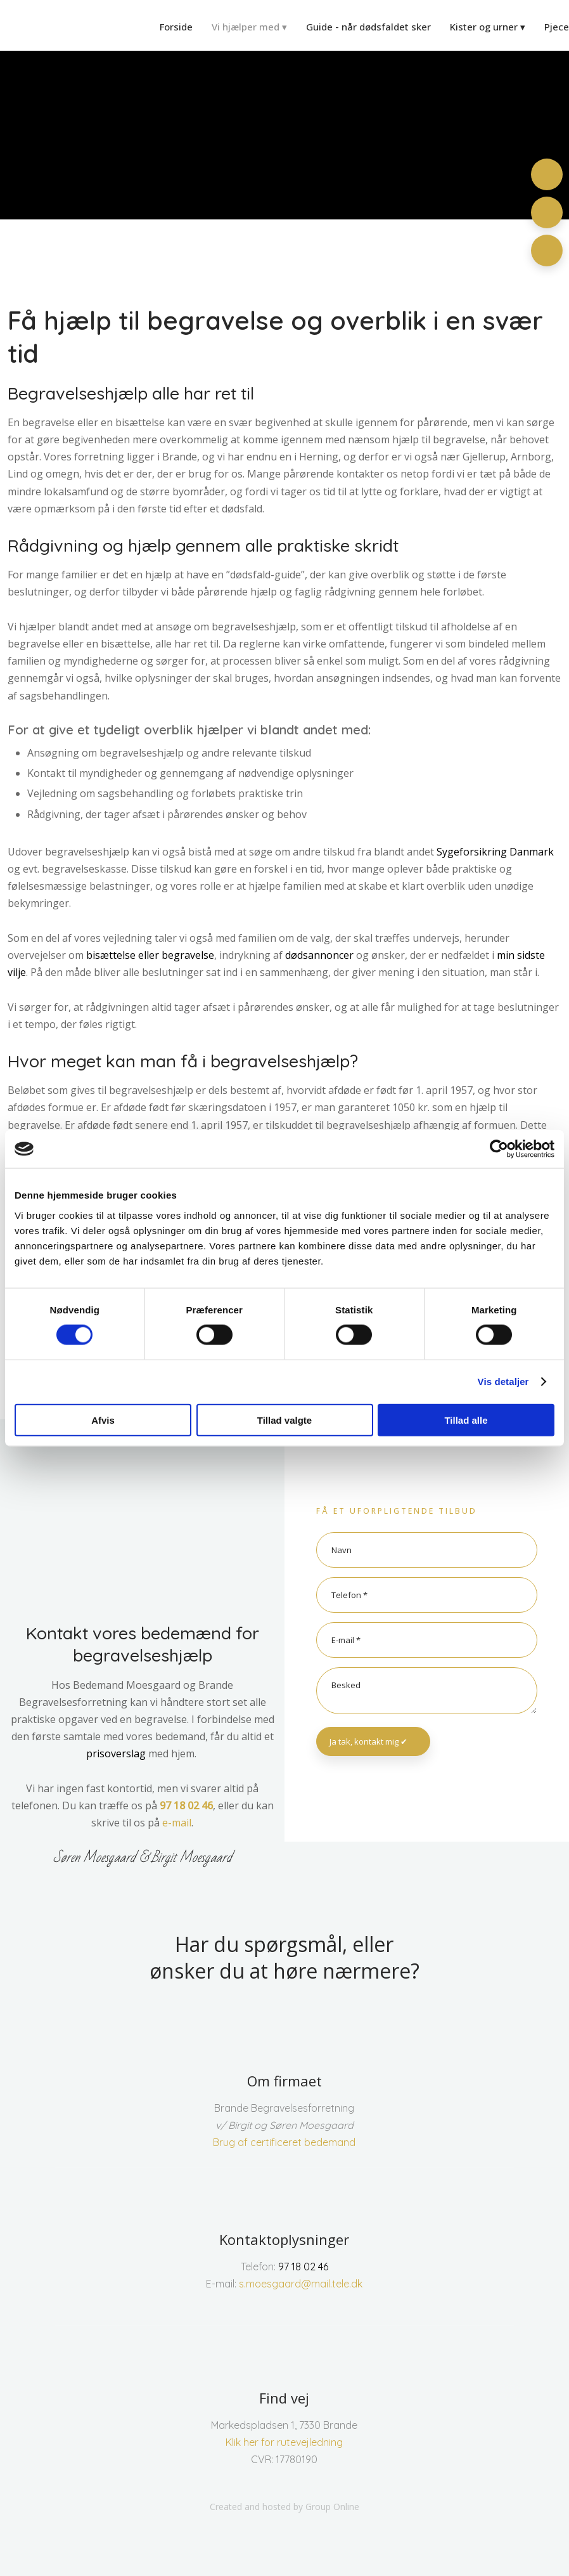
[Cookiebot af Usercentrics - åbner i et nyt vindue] (499, 1149)
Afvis (103, 1419)
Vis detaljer (503, 1381)
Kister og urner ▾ (487, 26)
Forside (176, 26)
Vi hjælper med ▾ (249, 26)
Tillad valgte (284, 1419)
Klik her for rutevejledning (284, 2442)
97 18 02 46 (186, 1805)
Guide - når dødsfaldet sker (368, 26)
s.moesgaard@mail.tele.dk (300, 2283)
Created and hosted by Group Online (284, 2507)
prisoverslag (116, 1753)
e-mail (176, 1823)
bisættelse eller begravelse (150, 955)
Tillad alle (465, 1419)
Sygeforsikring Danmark (495, 852)
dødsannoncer (319, 955)
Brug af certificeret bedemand (284, 2142)
